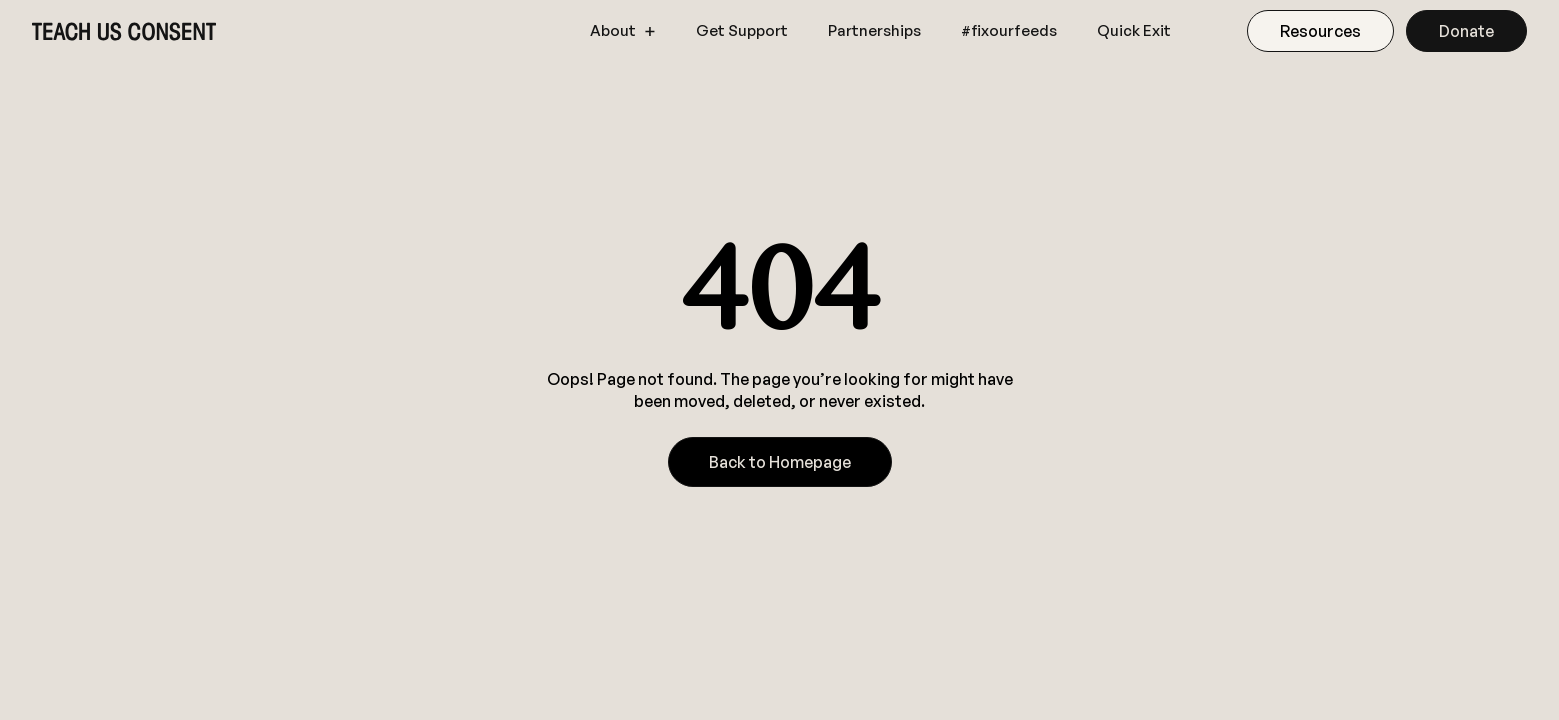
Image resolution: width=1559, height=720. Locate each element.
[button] (623, 31)
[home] (124, 31)
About (613, 31)
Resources (1320, 31)
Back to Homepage (780, 462)
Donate (1466, 31)
